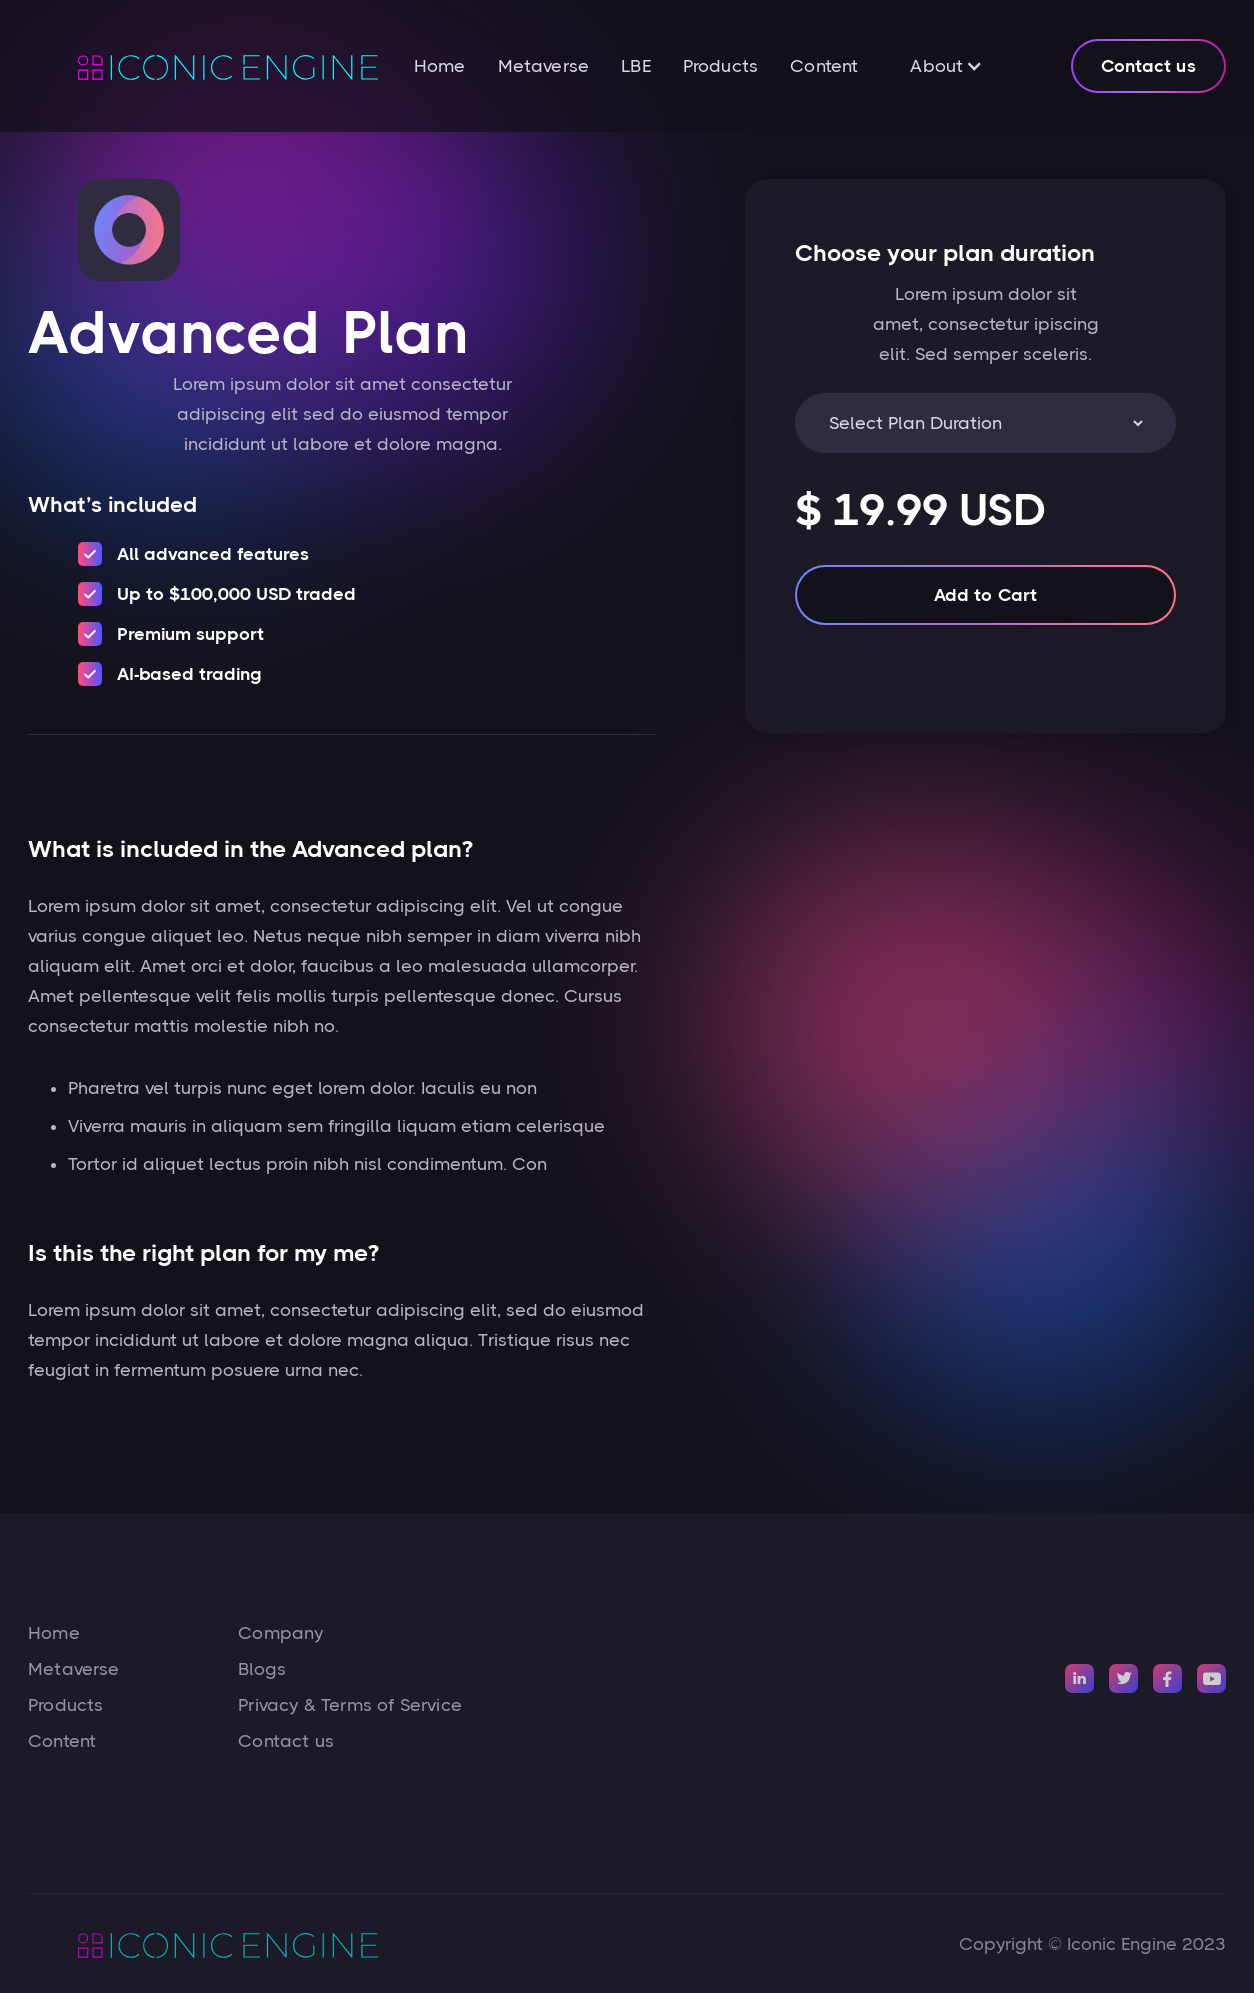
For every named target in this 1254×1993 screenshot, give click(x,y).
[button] (946, 66)
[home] (203, 66)
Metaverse (544, 66)
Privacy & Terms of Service (350, 1705)
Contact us (1148, 66)
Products (720, 66)
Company (280, 1633)
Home (440, 66)
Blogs (262, 1669)
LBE (636, 66)
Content (824, 66)
